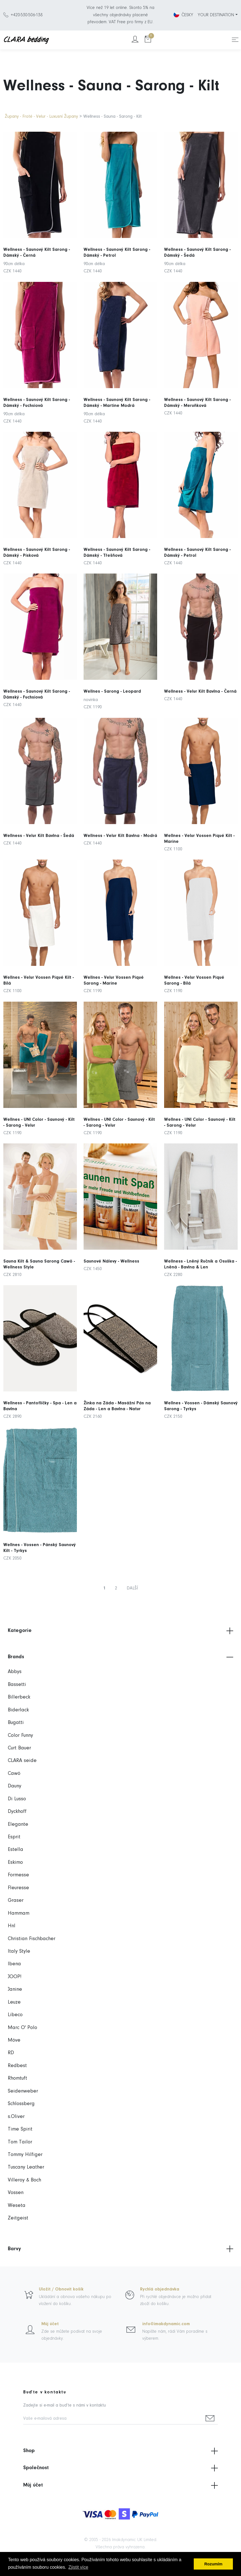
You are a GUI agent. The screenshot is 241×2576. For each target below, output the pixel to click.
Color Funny (20, 1735)
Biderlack (18, 1710)
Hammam (18, 1913)
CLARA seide (22, 1760)
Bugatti (16, 1722)
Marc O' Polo (22, 2027)
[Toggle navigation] (235, 39)
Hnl (11, 1926)
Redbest (17, 2065)
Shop (120, 2451)
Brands (120, 1657)
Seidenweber (23, 2091)
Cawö (14, 1773)
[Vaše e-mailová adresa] (112, 2419)
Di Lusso (17, 1799)
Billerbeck (19, 1697)
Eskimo (15, 1862)
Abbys (15, 1671)
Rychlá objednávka (159, 2289)
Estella (15, 1849)
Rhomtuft (17, 2078)
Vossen (15, 2192)
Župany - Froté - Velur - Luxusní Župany (41, 116)
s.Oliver (16, 2116)
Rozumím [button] (213, 2564)
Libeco (15, 2015)
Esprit (14, 1837)
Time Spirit (20, 2129)
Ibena (14, 1964)
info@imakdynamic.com (166, 2324)
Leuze (14, 2002)
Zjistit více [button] (78, 2567)
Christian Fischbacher (31, 1939)
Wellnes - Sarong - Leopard (115, 672)
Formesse (18, 1875)
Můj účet (50, 2324)
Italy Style (19, 1951)
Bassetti (17, 1684)
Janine (15, 1989)
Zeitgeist (18, 2218)
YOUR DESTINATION (216, 15)
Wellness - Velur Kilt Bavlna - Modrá (120, 815)
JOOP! (15, 1977)
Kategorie (120, 1630)
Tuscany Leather (26, 2167)
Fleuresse (18, 1888)
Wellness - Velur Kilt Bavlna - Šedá (39, 815)
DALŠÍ (132, 1588)
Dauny (14, 1786)
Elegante (18, 1824)
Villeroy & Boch (24, 2180)
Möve (14, 2040)
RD (11, 2053)
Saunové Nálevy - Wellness (115, 1240)
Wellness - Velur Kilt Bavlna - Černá (200, 670)
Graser (15, 1900)
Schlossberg (21, 2103)
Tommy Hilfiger (25, 2154)
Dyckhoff (17, 1811)
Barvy (120, 2248)
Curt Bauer (19, 1748)
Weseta (16, 2205)
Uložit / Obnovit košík (61, 2289)
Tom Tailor (20, 2142)
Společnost (120, 2468)
